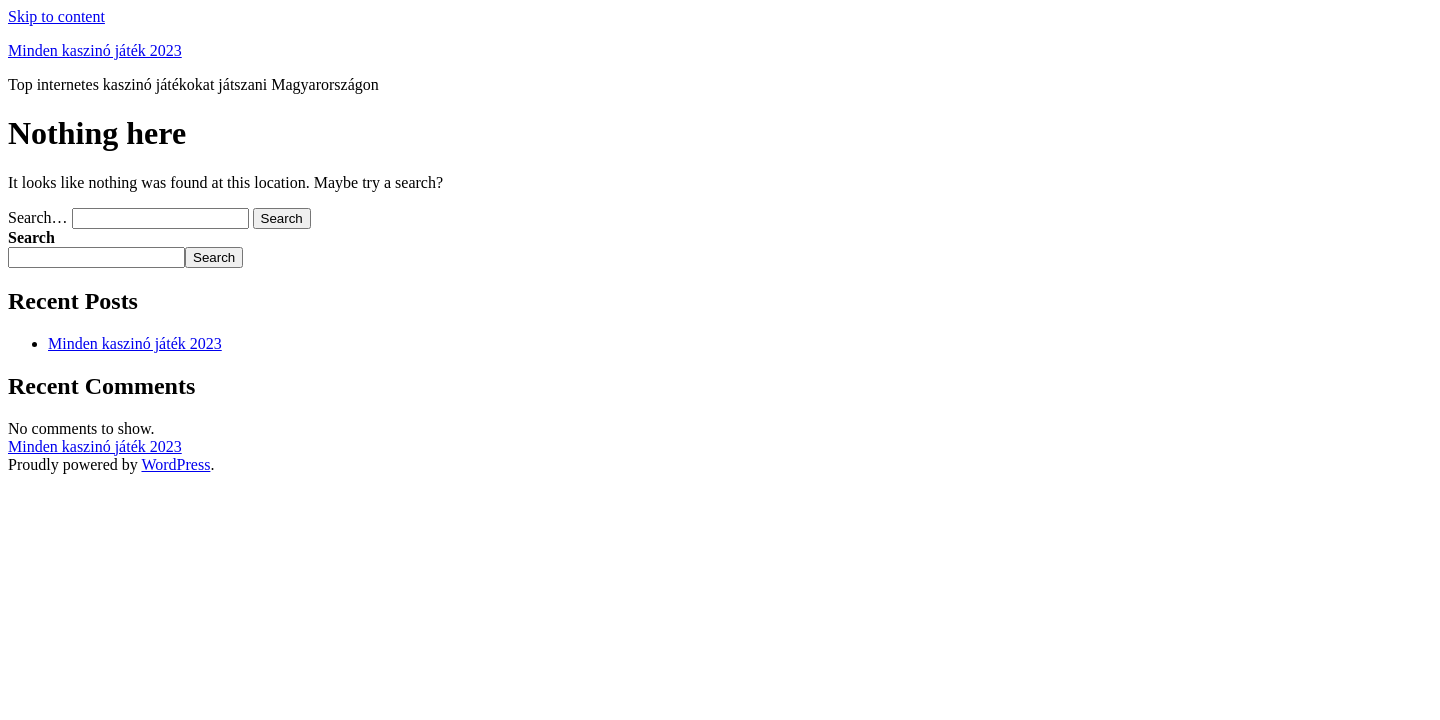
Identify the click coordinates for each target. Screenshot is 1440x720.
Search (31, 237)
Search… (38, 217)
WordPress (175, 464)
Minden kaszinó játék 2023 (95, 50)
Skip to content (56, 16)
